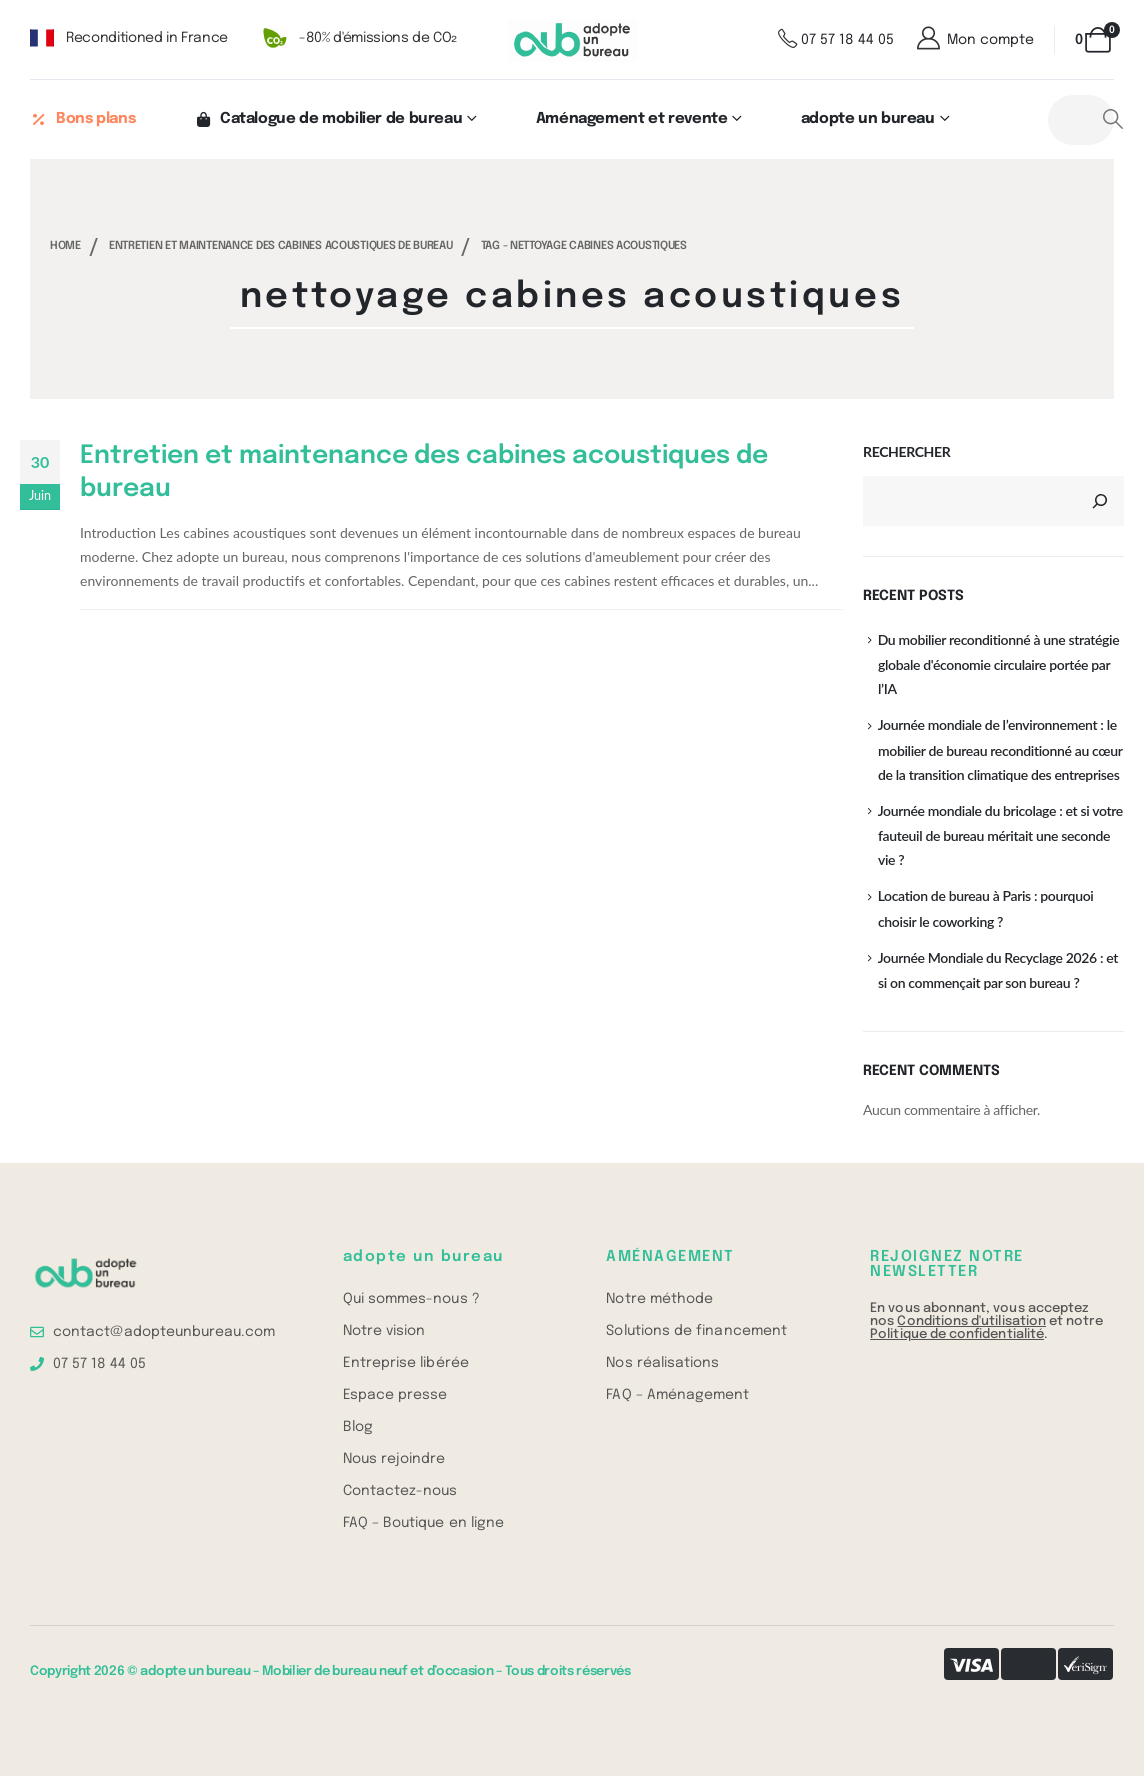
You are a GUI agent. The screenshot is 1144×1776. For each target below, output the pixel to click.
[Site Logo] (572, 40)
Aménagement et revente (632, 119)
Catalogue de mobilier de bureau (328, 119)
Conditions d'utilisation (971, 1321)
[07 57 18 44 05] (836, 40)
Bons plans (82, 119)
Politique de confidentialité (957, 1334)
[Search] (1113, 120)
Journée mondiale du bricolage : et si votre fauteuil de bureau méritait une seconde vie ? (1000, 835)
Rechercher (906, 451)
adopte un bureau (868, 119)
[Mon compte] (974, 40)
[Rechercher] (1100, 501)
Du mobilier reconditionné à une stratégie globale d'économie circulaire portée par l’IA (999, 664)
